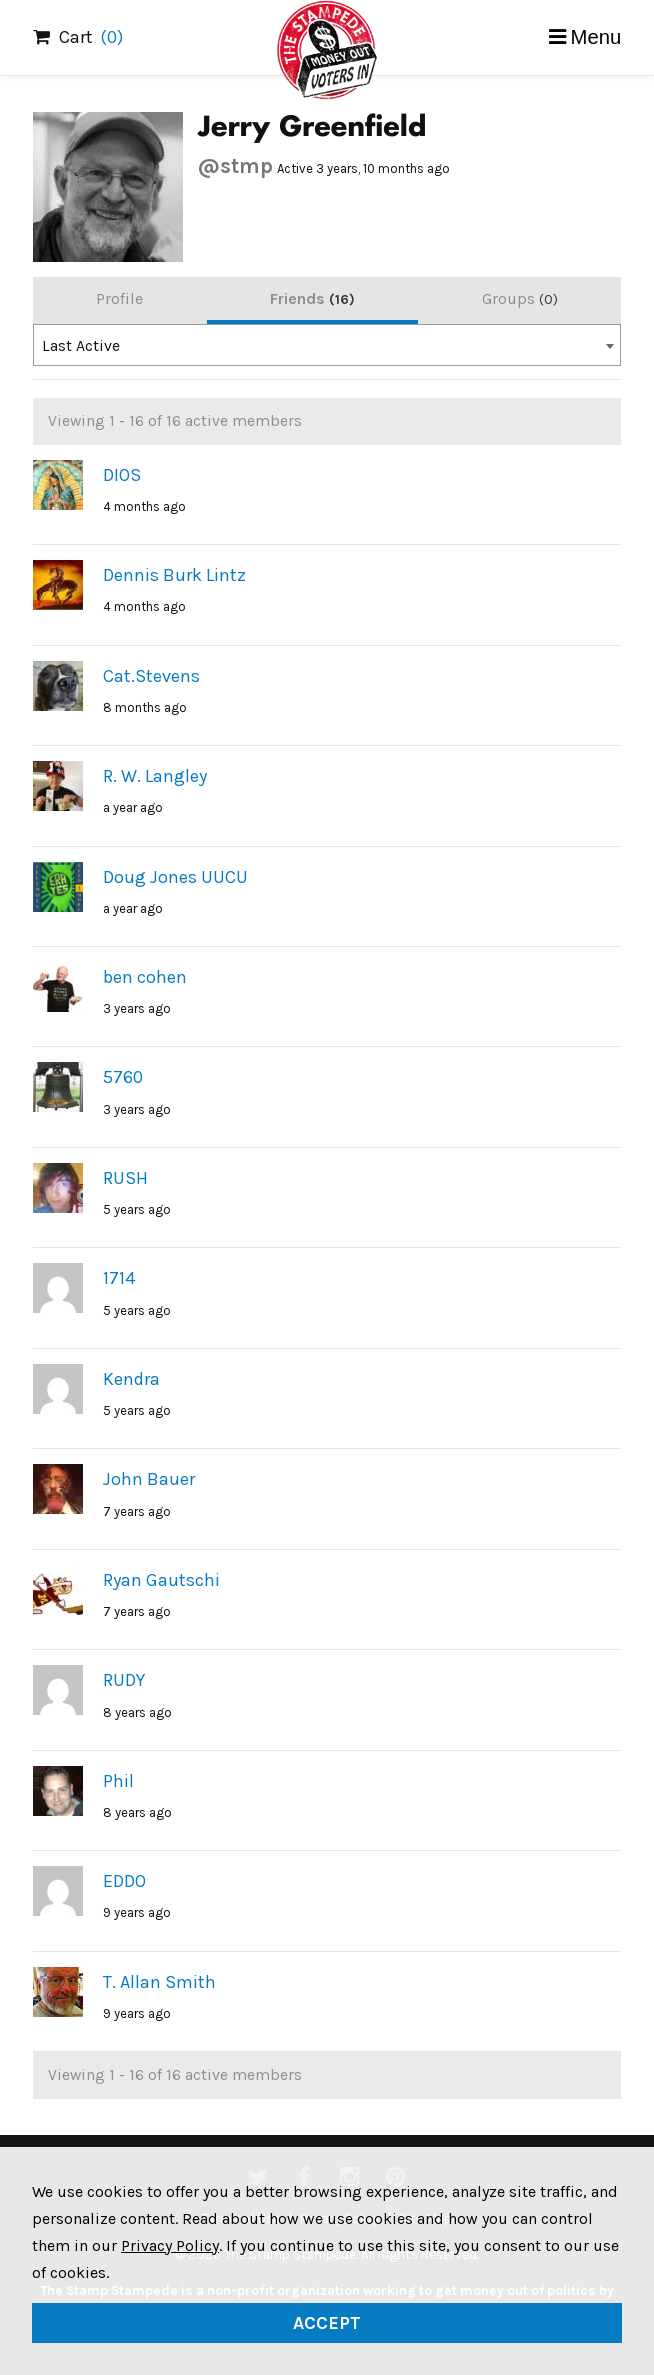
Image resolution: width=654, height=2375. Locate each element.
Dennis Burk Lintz (174, 575)
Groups (520, 298)
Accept (327, 2323)
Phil (118, 1781)
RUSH (125, 1178)
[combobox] (327, 345)
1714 (119, 1278)
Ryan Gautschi (161, 1580)
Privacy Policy (170, 2245)
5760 (123, 1077)
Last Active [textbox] (81, 346)
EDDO (124, 1881)
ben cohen (145, 977)
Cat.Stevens (151, 676)
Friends (312, 298)
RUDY (124, 1680)
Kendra (131, 1379)
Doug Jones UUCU (175, 877)
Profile (119, 298)
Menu (596, 37)
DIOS (122, 475)
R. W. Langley (155, 776)
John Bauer (149, 1479)
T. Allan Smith (159, 1982)
